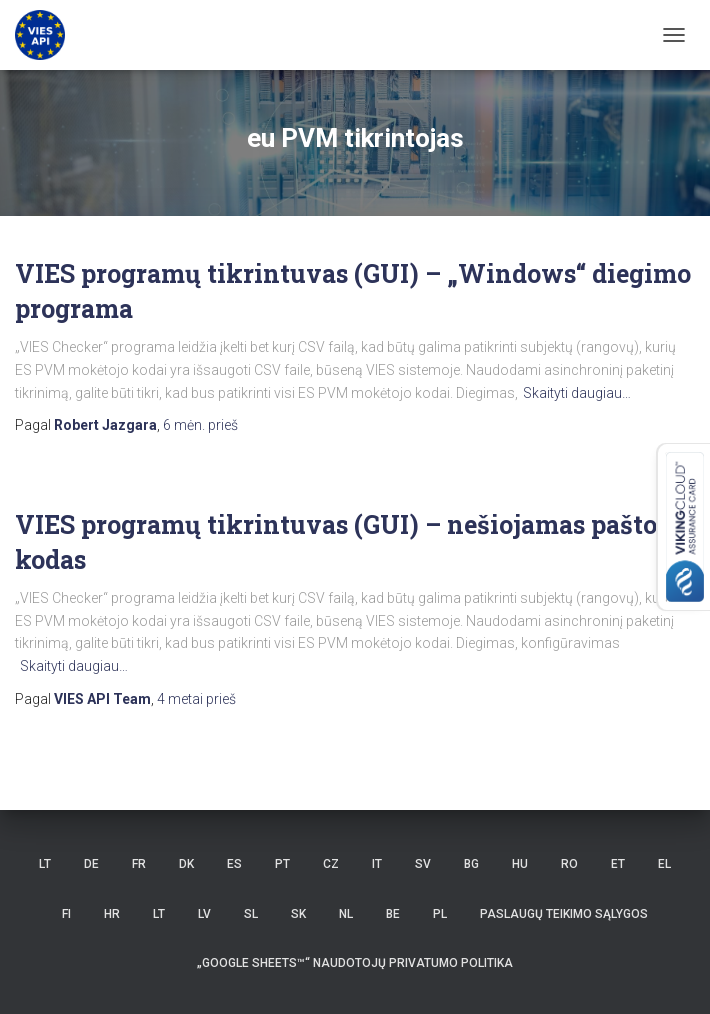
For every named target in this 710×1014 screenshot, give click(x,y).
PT (282, 864)
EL (664, 864)
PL (440, 914)
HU (520, 864)
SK (298, 914)
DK (186, 864)
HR (112, 914)
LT (45, 864)
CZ (331, 864)
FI (66, 914)
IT (377, 864)
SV (423, 864)
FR (139, 864)
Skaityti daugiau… (577, 393)
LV (204, 914)
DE (91, 864)
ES (234, 864)
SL (251, 914)
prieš (200, 425)
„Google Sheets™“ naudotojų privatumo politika (355, 963)
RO (569, 864)
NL (346, 914)
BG (471, 864)
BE (393, 914)
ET (618, 864)
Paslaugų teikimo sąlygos (564, 914)
